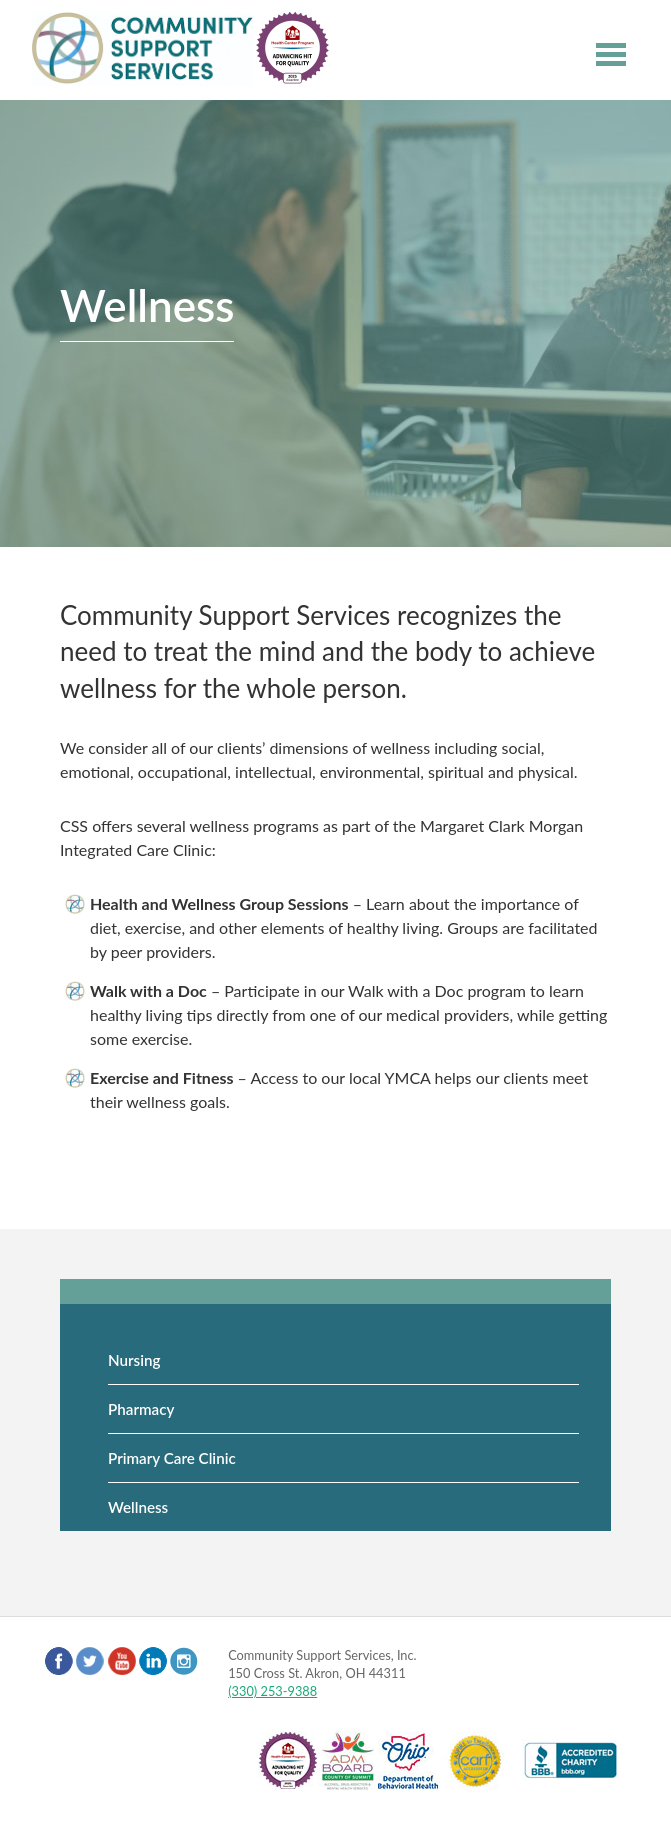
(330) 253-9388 (272, 1691)
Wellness (138, 1507)
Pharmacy (141, 1409)
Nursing (134, 1360)
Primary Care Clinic (172, 1458)
